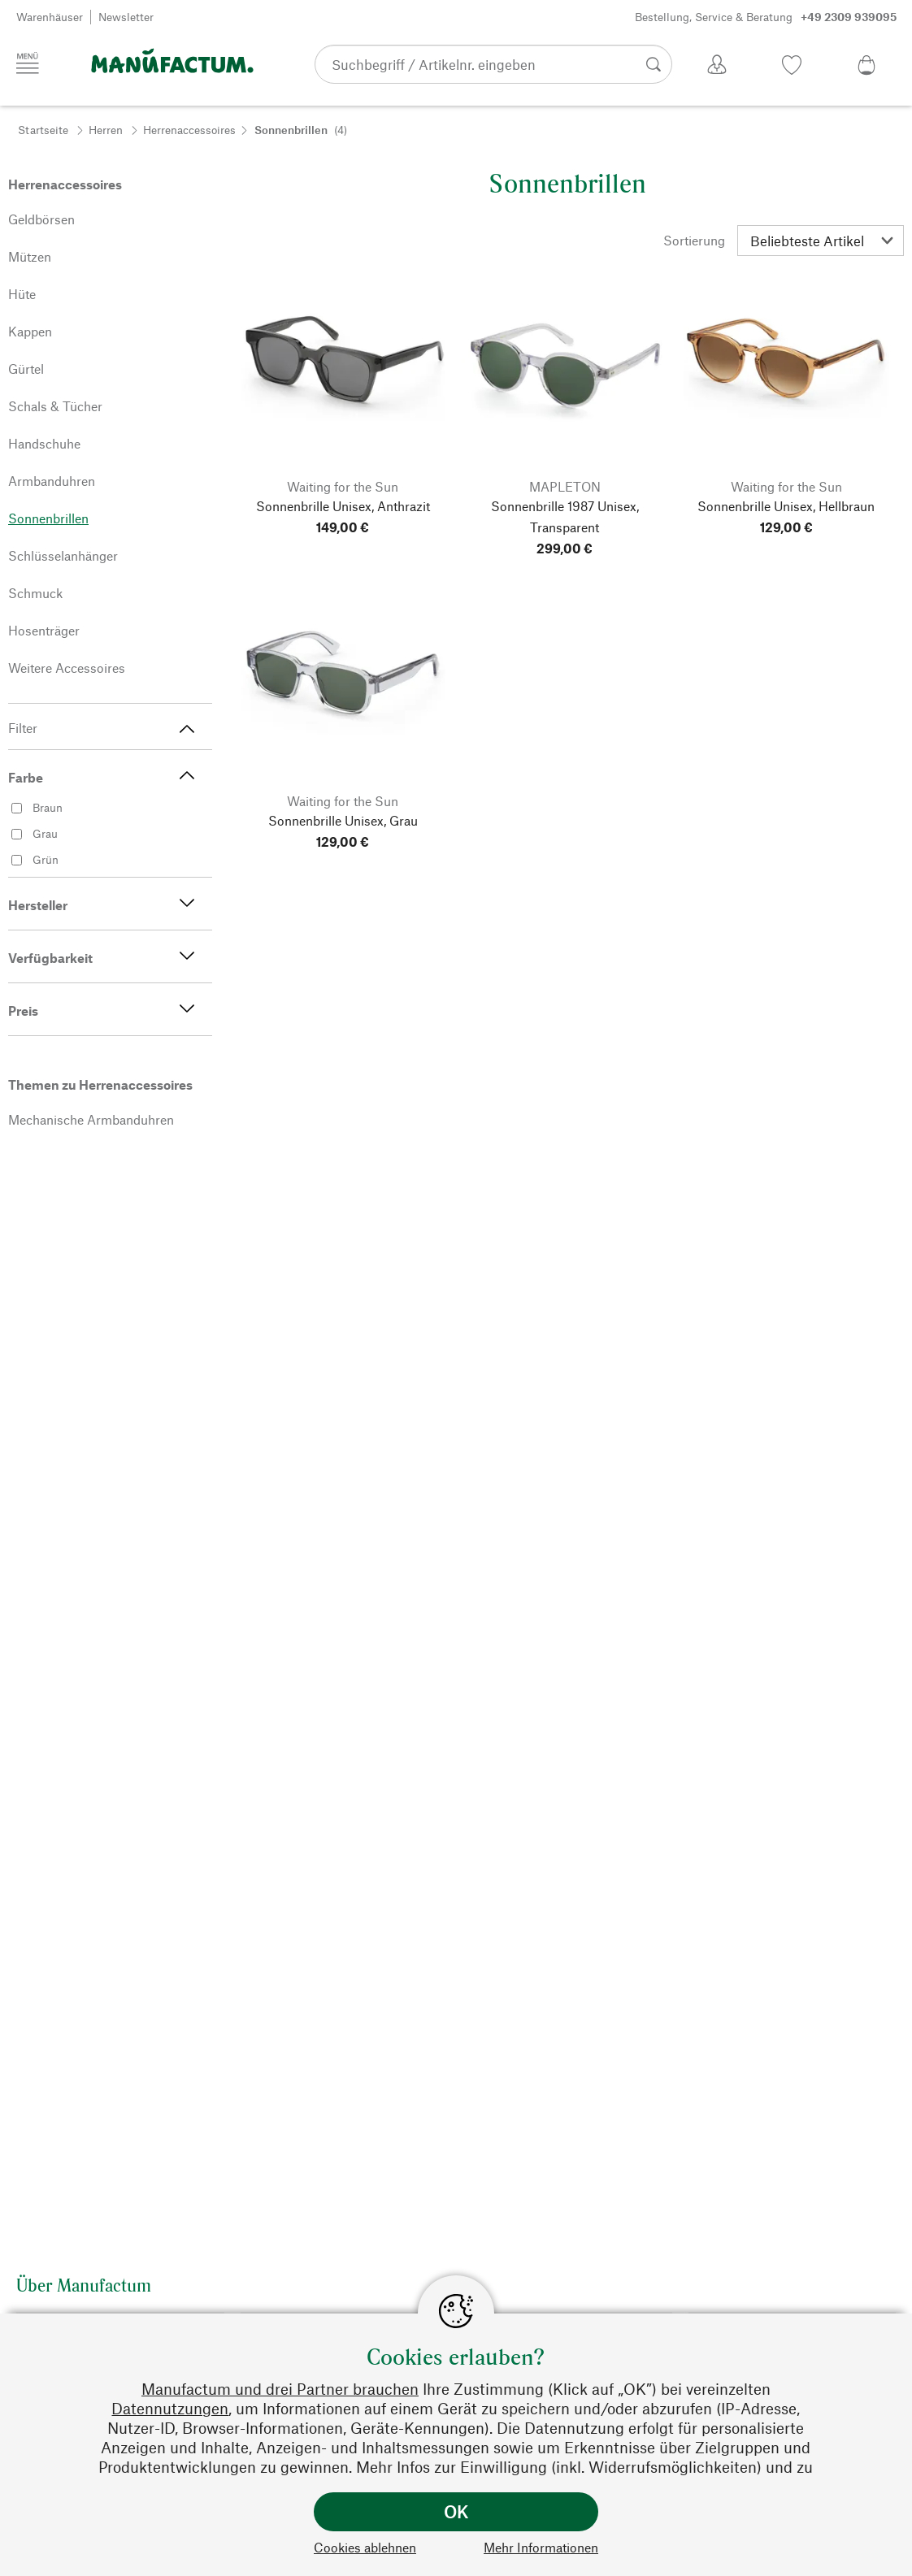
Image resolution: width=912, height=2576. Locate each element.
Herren (106, 130)
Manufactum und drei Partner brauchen (280, 2388)
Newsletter (126, 17)
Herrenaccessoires (189, 130)
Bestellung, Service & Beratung (766, 17)
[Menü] (27, 63)
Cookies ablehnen (365, 2547)
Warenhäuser (49, 17)
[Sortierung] (820, 240)
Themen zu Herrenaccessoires (100, 1084)
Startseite (43, 130)
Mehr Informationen (541, 2547)
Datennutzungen (169, 2408)
